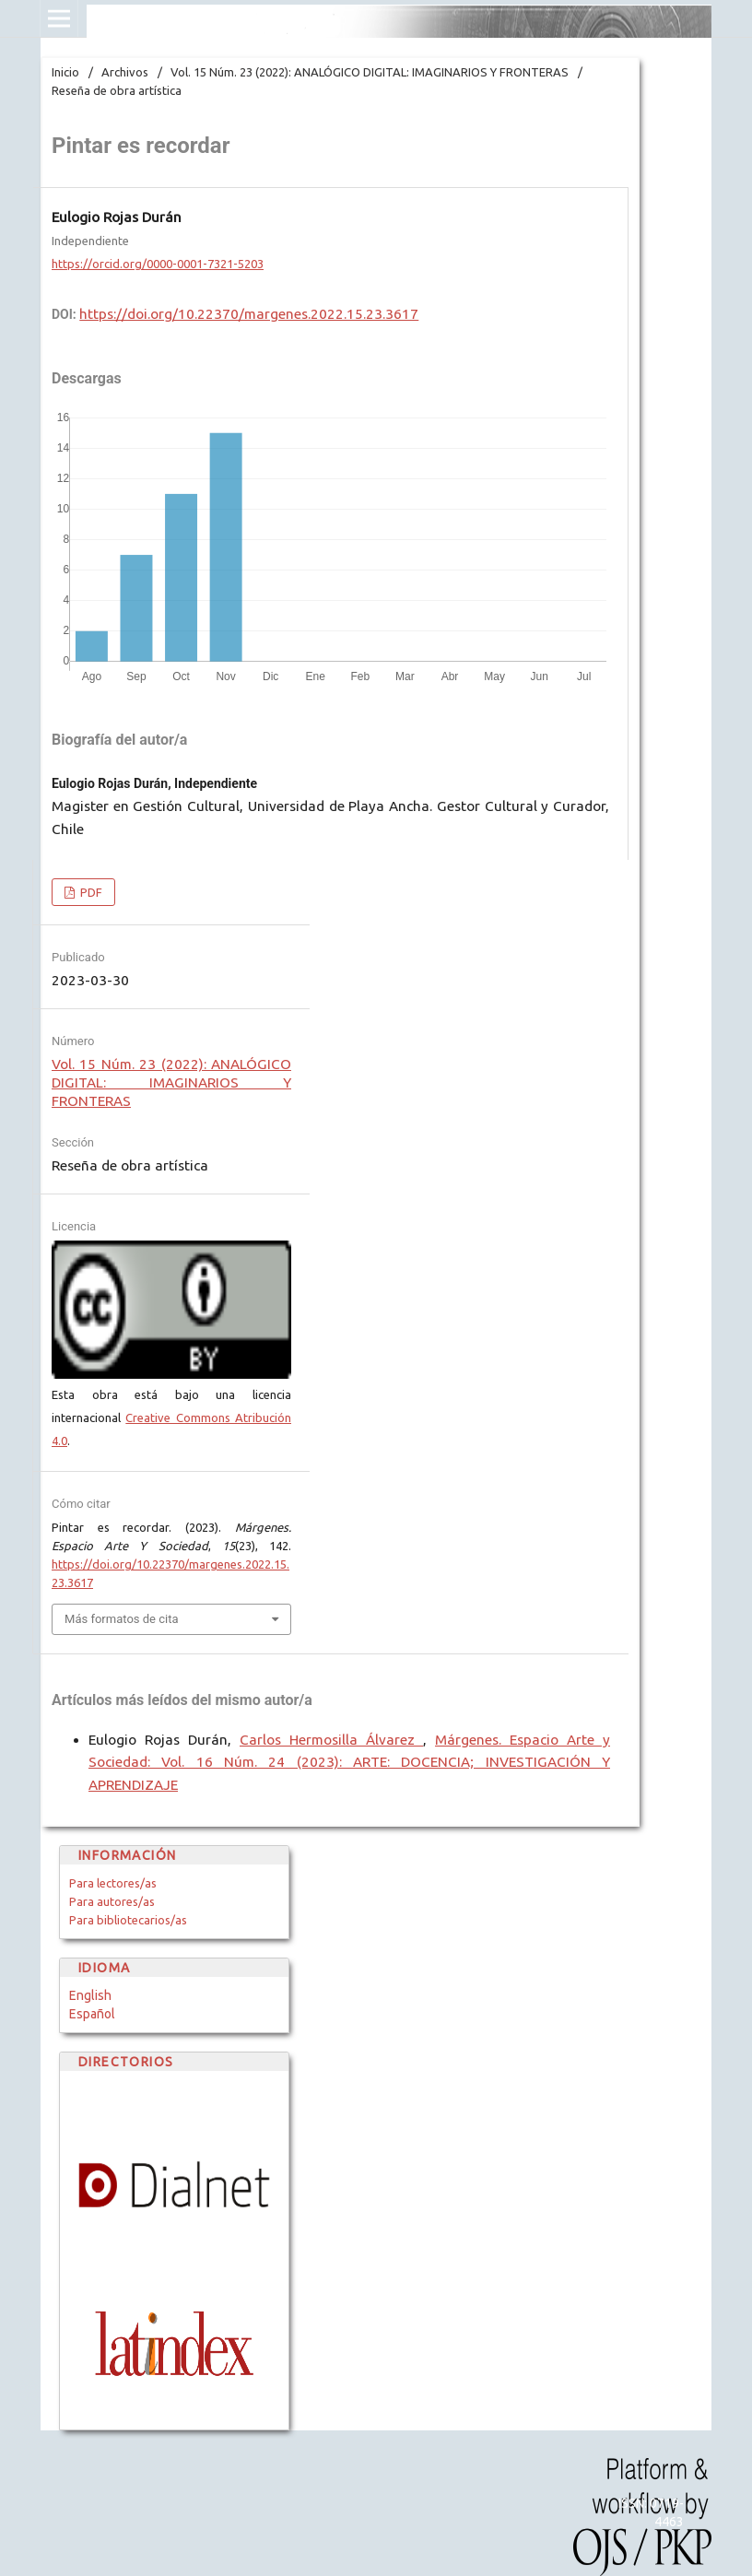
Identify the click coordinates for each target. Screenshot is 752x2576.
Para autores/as (112, 1901)
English (90, 1995)
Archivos (124, 71)
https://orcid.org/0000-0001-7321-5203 (158, 263)
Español (92, 2013)
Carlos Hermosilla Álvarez (331, 1739)
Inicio (65, 71)
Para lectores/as (113, 1882)
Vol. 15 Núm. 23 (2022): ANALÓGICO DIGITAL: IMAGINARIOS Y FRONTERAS (369, 71)
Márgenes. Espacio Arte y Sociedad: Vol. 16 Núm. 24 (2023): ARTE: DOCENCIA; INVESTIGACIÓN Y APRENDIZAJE (349, 1763)
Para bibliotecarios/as (128, 1919)
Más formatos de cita (122, 1619)
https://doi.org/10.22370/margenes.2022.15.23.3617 (248, 314)
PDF (89, 892)
